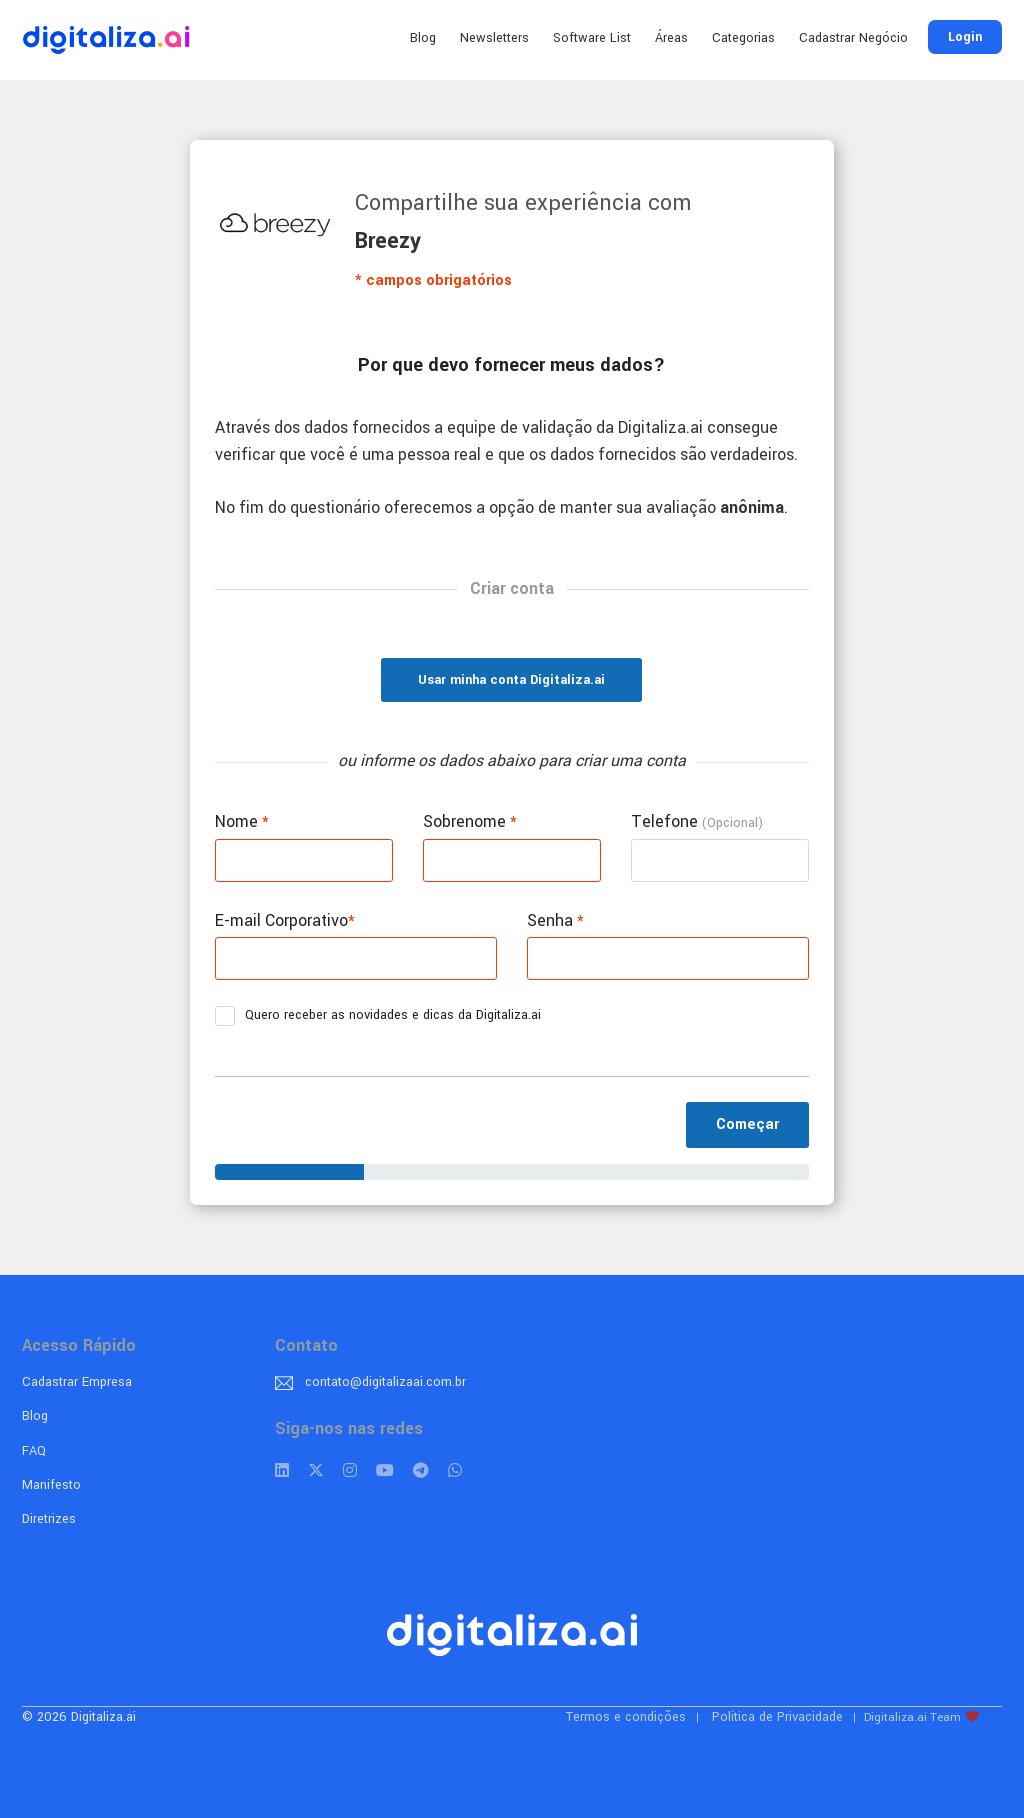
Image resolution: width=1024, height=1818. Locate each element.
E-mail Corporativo (285, 920)
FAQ (34, 1451)
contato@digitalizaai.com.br (385, 1382)
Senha (555, 920)
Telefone (697, 821)
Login (965, 37)
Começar (747, 1124)
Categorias (743, 38)
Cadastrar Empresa (77, 1382)
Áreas (671, 38)
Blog (423, 38)
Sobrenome (470, 821)
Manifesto (51, 1485)
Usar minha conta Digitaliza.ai (511, 680)
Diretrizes (49, 1519)
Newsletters (494, 38)
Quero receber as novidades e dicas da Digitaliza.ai (384, 1016)
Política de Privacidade (777, 1717)
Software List (592, 38)
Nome (242, 821)
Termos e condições (626, 1717)
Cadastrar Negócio (853, 38)
